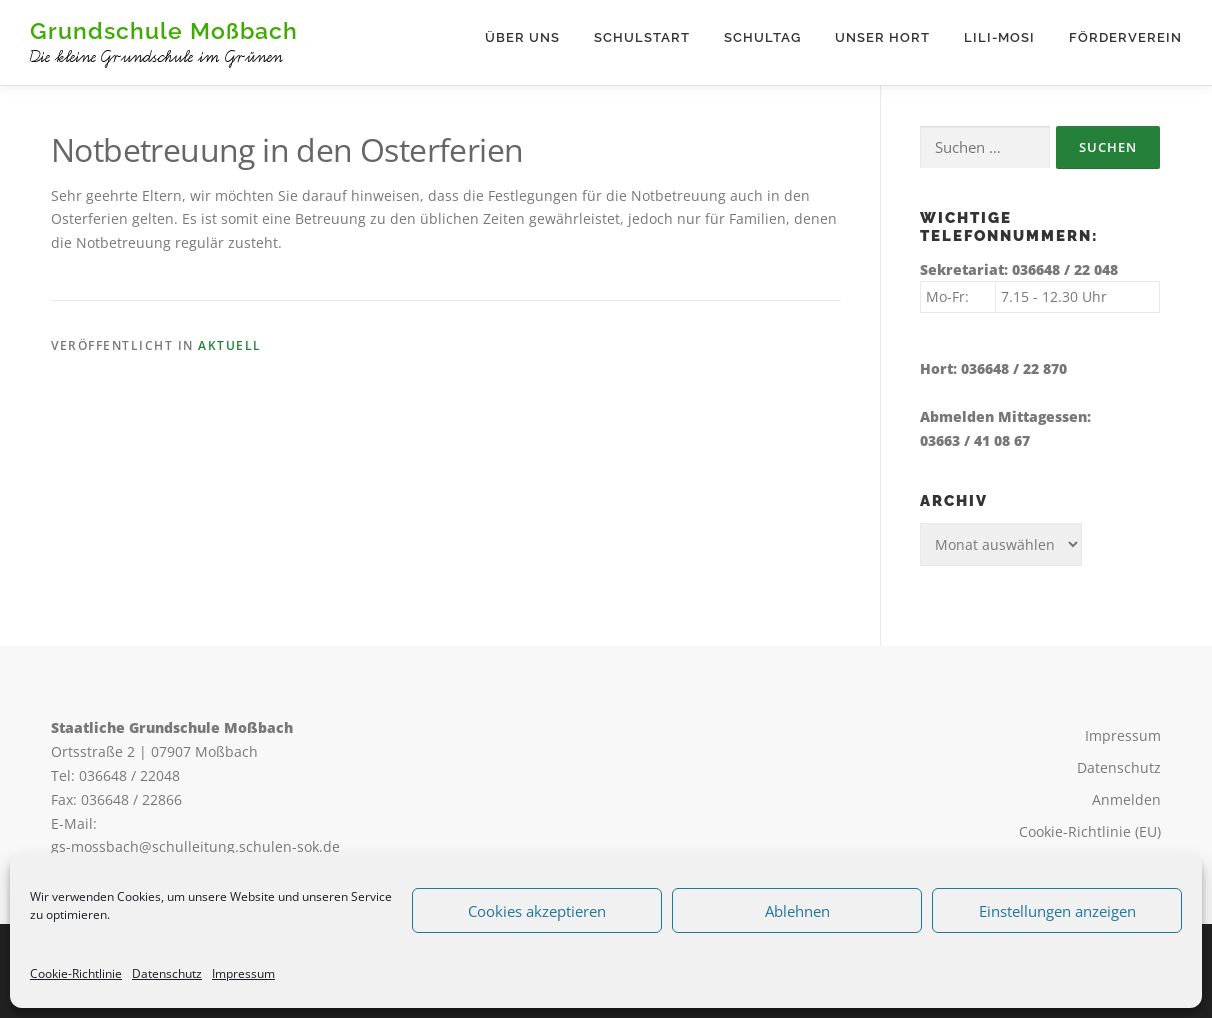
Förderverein (1125, 37)
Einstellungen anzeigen (1057, 911)
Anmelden (1126, 799)
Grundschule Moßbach (164, 30)
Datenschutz (167, 973)
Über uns (522, 37)
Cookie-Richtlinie (76, 973)
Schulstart (642, 37)
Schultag (762, 37)
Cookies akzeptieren (537, 911)
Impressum (243, 973)
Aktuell (230, 345)
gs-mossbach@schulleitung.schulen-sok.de (195, 846)
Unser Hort (882, 37)
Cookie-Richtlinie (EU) (1090, 831)
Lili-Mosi (999, 37)
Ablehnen (797, 911)
